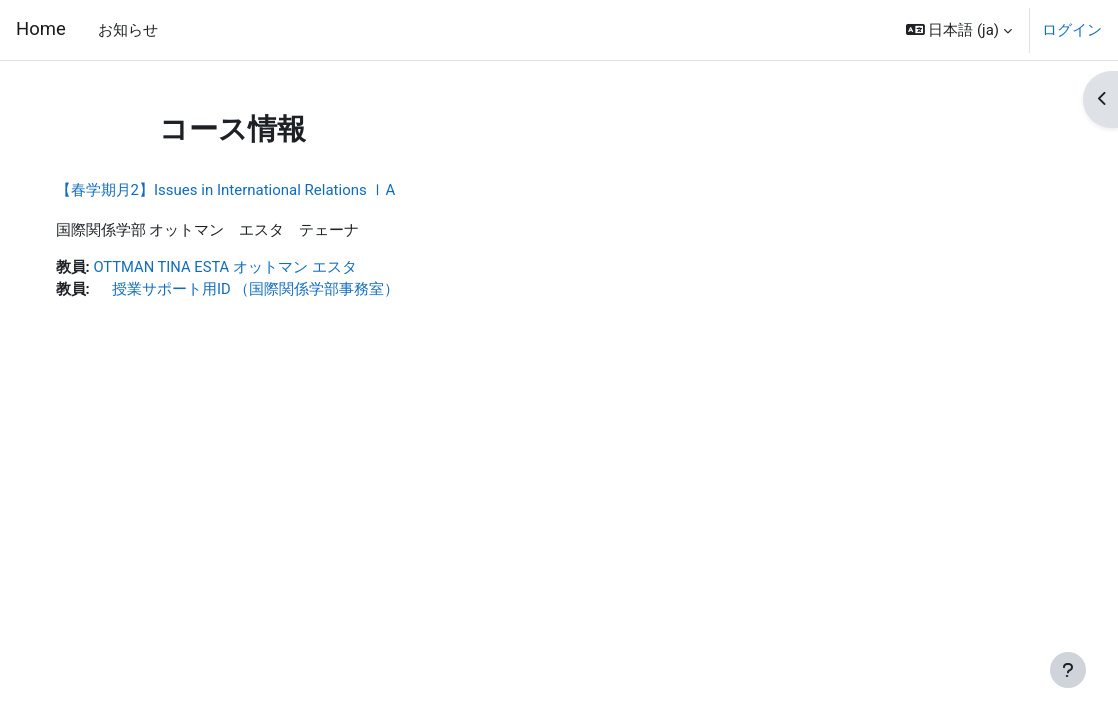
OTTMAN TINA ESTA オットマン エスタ (246, 267)
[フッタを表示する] (1068, 670)
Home (41, 29)
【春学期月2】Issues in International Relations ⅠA (246, 190)
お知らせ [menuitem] (128, 30)
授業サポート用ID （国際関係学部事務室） (267, 290)
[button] (959, 30)
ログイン (1072, 30)
